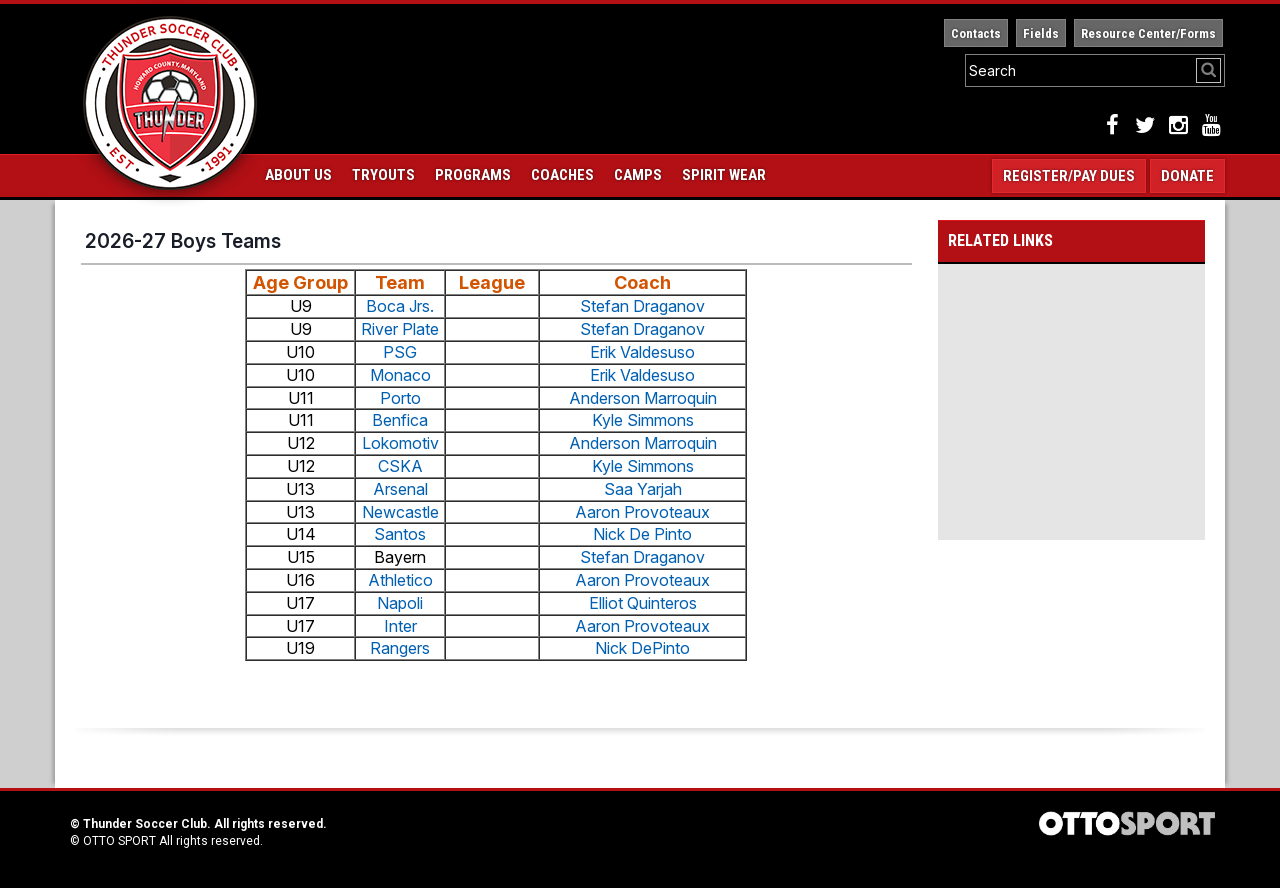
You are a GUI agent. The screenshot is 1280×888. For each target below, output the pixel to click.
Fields (1041, 33)
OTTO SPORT (119, 841)
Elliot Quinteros (643, 603)
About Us (298, 175)
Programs (473, 175)
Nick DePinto (642, 648)
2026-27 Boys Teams (183, 241)
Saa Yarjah (643, 489)
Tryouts (383, 175)
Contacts (976, 33)
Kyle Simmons (643, 420)
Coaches (562, 175)
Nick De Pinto (642, 534)
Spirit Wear (724, 175)
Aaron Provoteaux (642, 512)
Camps (638, 175)
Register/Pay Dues (1069, 176)
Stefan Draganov (642, 306)
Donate (1187, 176)
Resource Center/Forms (1148, 33)
